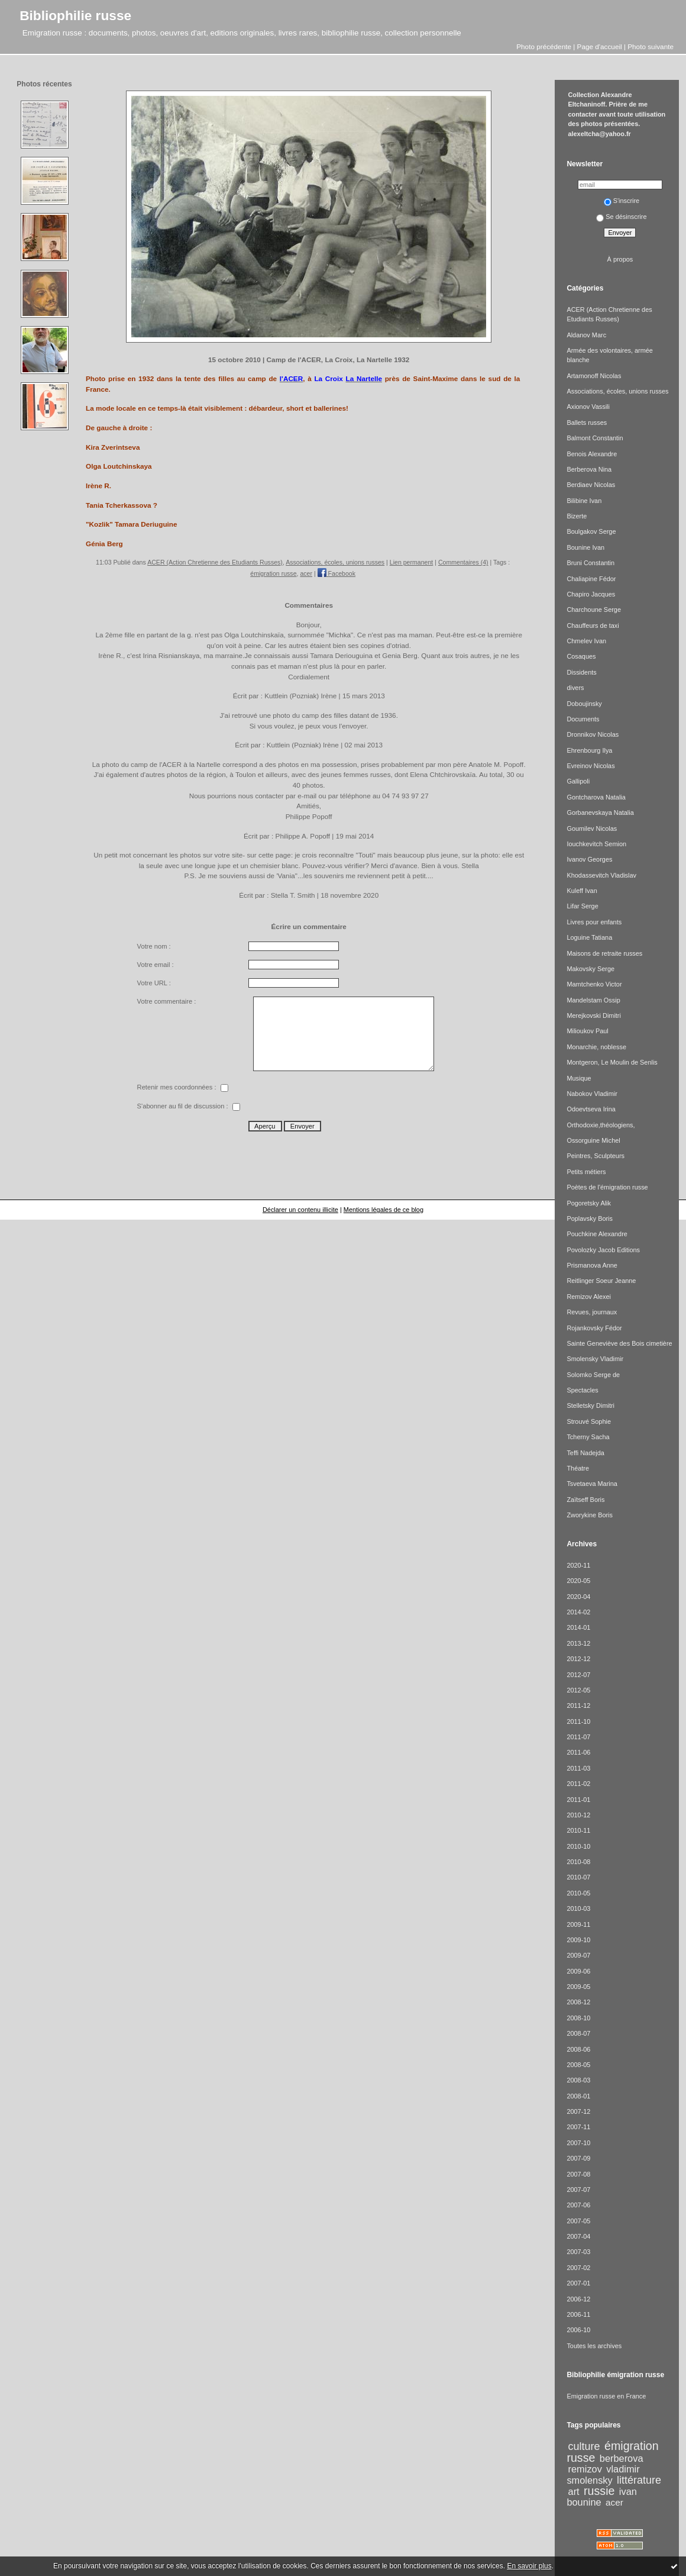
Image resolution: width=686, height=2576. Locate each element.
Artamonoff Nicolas (594, 375)
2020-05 (578, 1580)
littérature (639, 2480)
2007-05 (578, 2220)
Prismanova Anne (592, 1265)
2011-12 (578, 1705)
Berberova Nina (589, 469)
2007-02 (578, 2267)
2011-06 (578, 1752)
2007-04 (578, 2236)
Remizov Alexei (589, 1296)
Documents (583, 719)
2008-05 (578, 2064)
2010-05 (578, 1893)
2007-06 (578, 2205)
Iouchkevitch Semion (596, 843)
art (574, 2491)
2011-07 (578, 1736)
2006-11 (578, 2314)
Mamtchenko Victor (594, 984)
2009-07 (578, 1955)
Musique (579, 1078)
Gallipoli (578, 781)
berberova (621, 2458)
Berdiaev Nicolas (591, 484)
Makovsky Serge (590, 968)
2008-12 (578, 2002)
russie (599, 2490)
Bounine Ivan (585, 547)
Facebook (336, 573)
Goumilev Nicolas (592, 828)
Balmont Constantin (595, 437)
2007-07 (578, 2189)
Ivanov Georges (589, 859)
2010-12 (578, 1815)
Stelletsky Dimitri (590, 1405)
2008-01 (578, 2096)
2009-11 (578, 1924)
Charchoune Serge (594, 609)
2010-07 (578, 1877)
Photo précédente (543, 46)
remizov (585, 2469)
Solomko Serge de (593, 1374)
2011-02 (578, 1783)
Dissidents (581, 672)
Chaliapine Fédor (591, 578)
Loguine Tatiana (589, 937)
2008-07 (578, 2033)
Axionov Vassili (588, 406)
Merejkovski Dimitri (594, 1015)
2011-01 (578, 1799)
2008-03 (578, 2080)
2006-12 (578, 2299)
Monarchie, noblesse (596, 1046)
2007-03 (578, 2251)
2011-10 (578, 1721)
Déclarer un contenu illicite (300, 1209)
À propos (620, 259)
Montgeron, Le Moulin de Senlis (612, 1062)
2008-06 (578, 2049)
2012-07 (578, 1674)
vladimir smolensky (603, 2474)
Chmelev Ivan (586, 640)
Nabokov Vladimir (592, 1093)
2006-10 (578, 2329)
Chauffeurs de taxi (593, 625)
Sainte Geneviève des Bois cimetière (619, 1343)
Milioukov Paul (587, 1030)
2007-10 (578, 2142)
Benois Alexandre (592, 453)
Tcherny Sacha (588, 1436)
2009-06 (578, 1971)
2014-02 (578, 1612)
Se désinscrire (621, 216)
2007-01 (578, 2283)
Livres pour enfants (594, 922)
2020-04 (578, 1596)
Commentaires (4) (463, 562)
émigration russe (273, 573)
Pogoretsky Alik (589, 1203)
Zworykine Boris (590, 1514)
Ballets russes (587, 422)
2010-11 (578, 1830)
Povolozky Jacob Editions (603, 1249)
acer (306, 573)
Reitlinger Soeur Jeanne (601, 1280)
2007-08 (578, 2174)
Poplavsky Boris (590, 1218)
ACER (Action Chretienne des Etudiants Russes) (215, 562)
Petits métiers (586, 1171)
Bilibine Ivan (584, 500)
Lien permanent (411, 562)
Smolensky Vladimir (595, 1358)
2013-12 (578, 1643)
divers (575, 687)
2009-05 (578, 1986)
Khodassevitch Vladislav (601, 875)
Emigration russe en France (606, 2396)
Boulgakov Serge (591, 531)
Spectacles (582, 1390)
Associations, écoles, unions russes (335, 562)
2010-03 (578, 1908)
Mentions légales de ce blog (383, 1209)
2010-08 (578, 1861)
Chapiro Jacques (591, 594)
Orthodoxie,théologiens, (601, 1125)
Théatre (578, 1468)
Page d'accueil (599, 46)
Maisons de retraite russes (604, 953)
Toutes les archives (594, 2345)
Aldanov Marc (586, 334)
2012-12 (578, 1658)
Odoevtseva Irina (591, 1109)
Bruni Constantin (590, 562)
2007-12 (578, 2111)
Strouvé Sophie (589, 1421)
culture (584, 2446)
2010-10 (578, 1846)
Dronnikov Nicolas (593, 734)
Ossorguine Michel (593, 1140)
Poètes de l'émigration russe (607, 1187)
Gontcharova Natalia (596, 797)
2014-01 (578, 1627)
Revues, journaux (592, 1312)
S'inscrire (622, 200)
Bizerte (577, 516)
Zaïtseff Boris (585, 1499)
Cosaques (581, 656)
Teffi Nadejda (585, 1452)
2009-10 (578, 1939)
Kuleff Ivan (582, 890)
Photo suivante (650, 46)
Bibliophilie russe (75, 15)
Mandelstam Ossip (593, 1000)
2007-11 (578, 2126)
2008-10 (578, 2018)
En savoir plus (529, 2566)
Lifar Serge (582, 906)
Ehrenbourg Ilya (589, 750)
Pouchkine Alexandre (597, 1233)
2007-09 (578, 2158)
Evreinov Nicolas (590, 765)
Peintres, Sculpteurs (595, 1155)
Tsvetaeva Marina (592, 1483)
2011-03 (578, 1768)
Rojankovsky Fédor (594, 1327)
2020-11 (578, 1565)
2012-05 (578, 1690)
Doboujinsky (584, 703)
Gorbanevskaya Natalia (600, 812)
